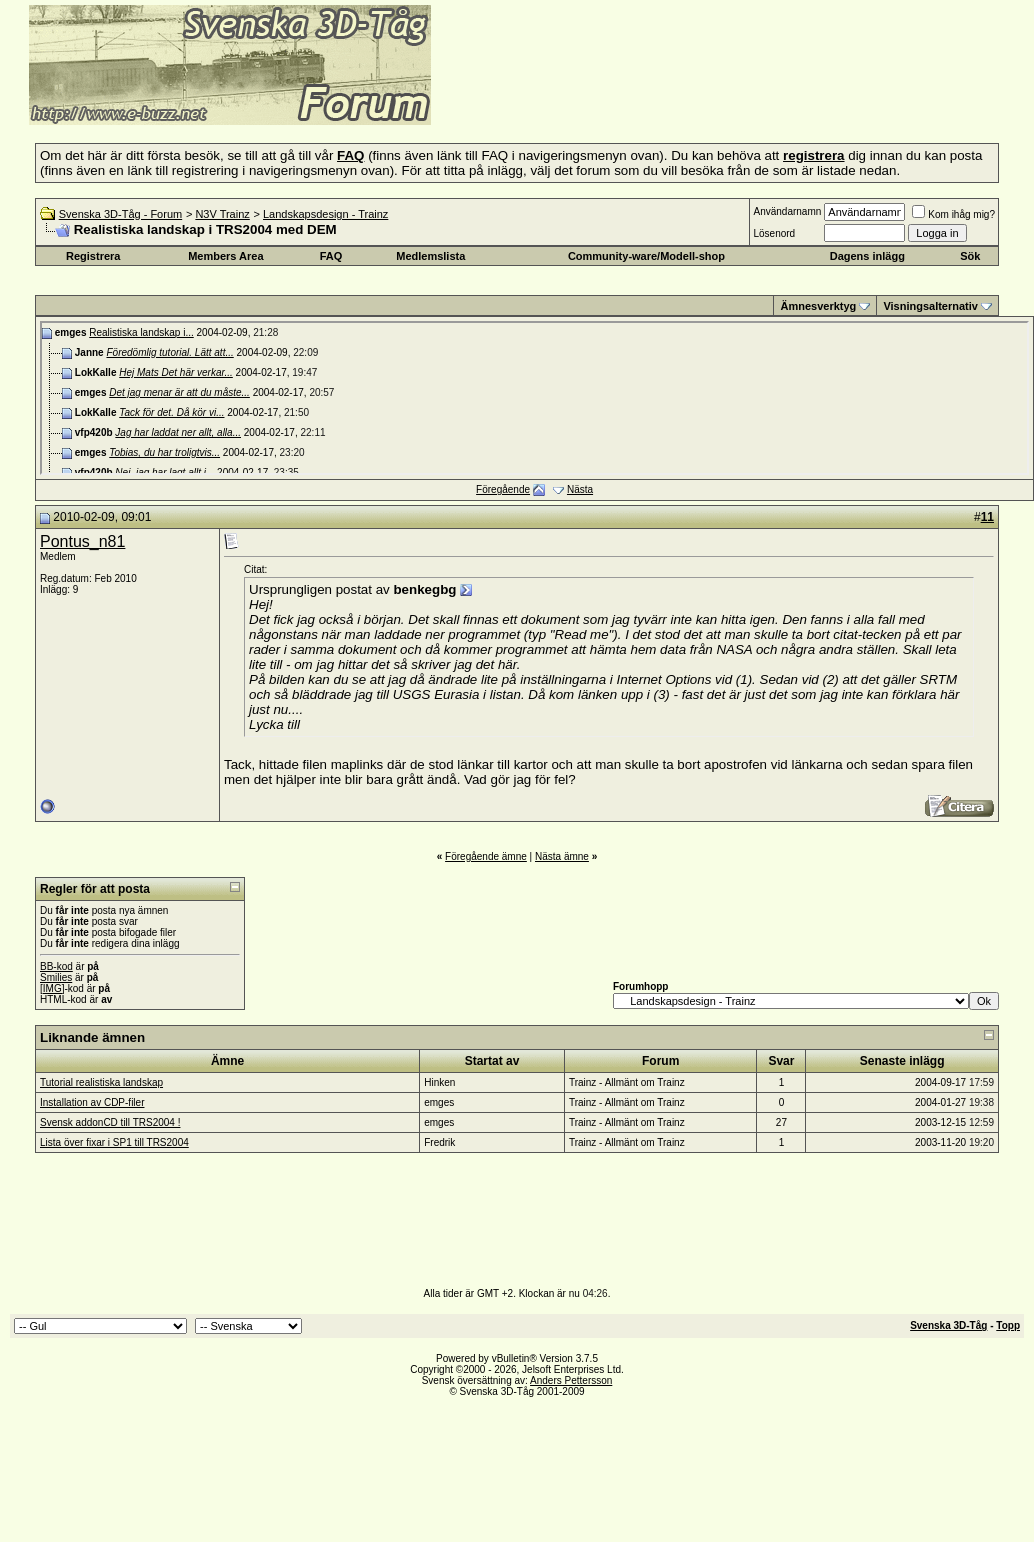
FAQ (331, 256)
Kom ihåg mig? (953, 214)
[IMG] (52, 988)
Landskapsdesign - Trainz (325, 214)
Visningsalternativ (930, 306)
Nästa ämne (562, 856)
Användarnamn (787, 211)
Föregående (503, 489)
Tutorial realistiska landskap (101, 1082)
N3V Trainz (222, 214)
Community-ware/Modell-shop (646, 256)
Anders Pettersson (571, 1380)
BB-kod (56, 966)
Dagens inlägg (867, 256)
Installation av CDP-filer (92, 1102)
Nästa (580, 489)
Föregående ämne (486, 856)
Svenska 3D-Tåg (948, 1325)
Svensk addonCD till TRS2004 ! (110, 1122)
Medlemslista (430, 256)
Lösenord (774, 233)
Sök (970, 256)
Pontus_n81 (82, 541)
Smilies (56, 977)
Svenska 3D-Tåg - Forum (120, 214)
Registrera (93, 256)
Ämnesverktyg (818, 306)
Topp (1008, 1325)
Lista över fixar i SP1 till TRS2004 (114, 1142)
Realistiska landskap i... (141, 332)
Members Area (225, 256)
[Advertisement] (676, 95)
